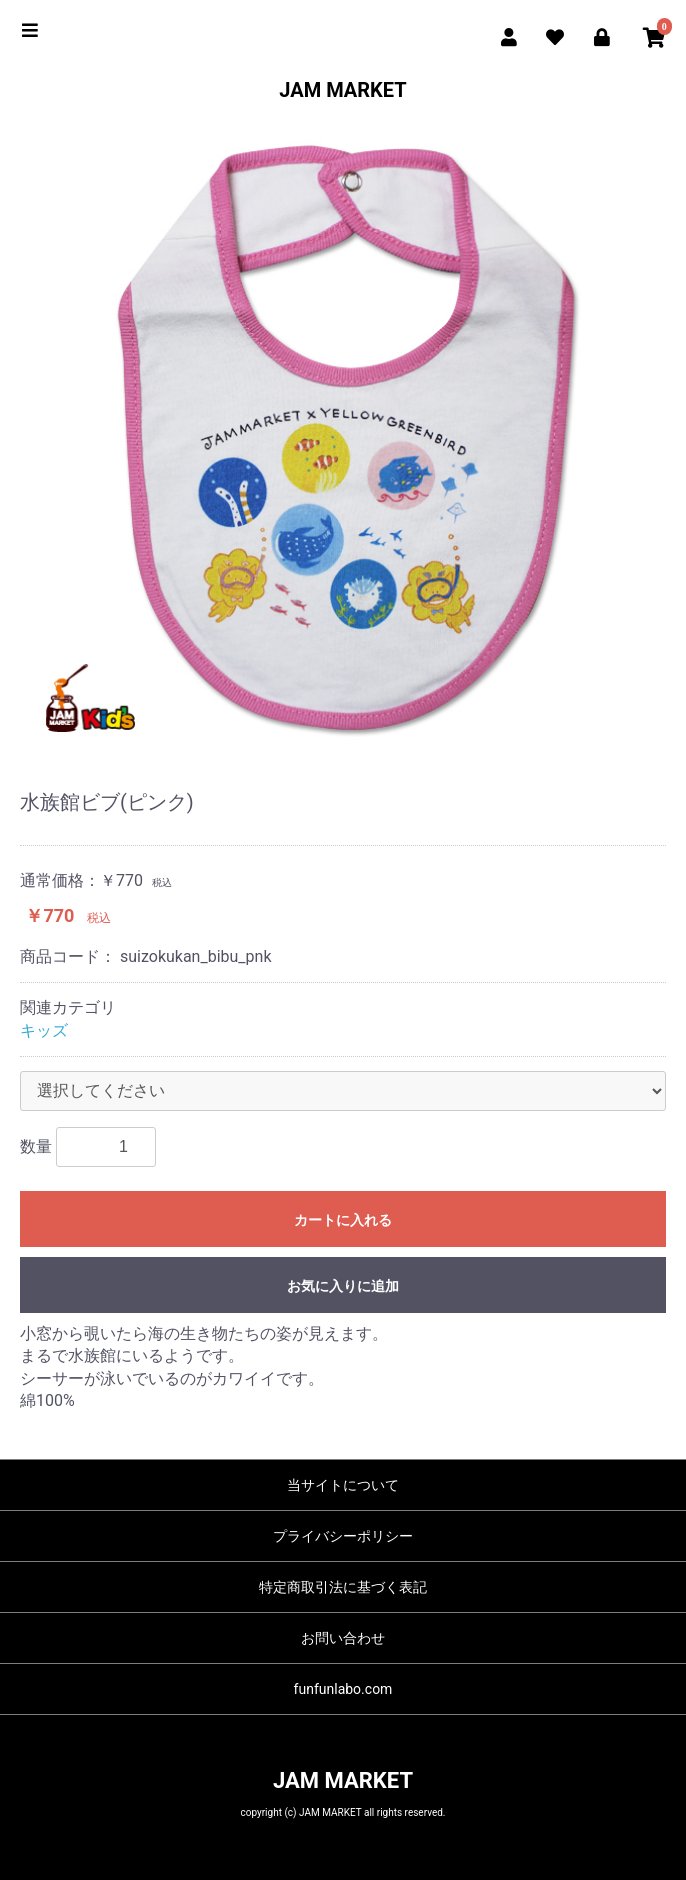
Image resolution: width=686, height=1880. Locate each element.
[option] (343, 434)
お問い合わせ (343, 1638)
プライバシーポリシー (343, 1536)
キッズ (44, 1030)
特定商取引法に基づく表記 (343, 1587)
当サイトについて (343, 1485)
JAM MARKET (342, 90)
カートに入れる (343, 1220)
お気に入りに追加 (343, 1286)
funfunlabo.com (343, 1689)
